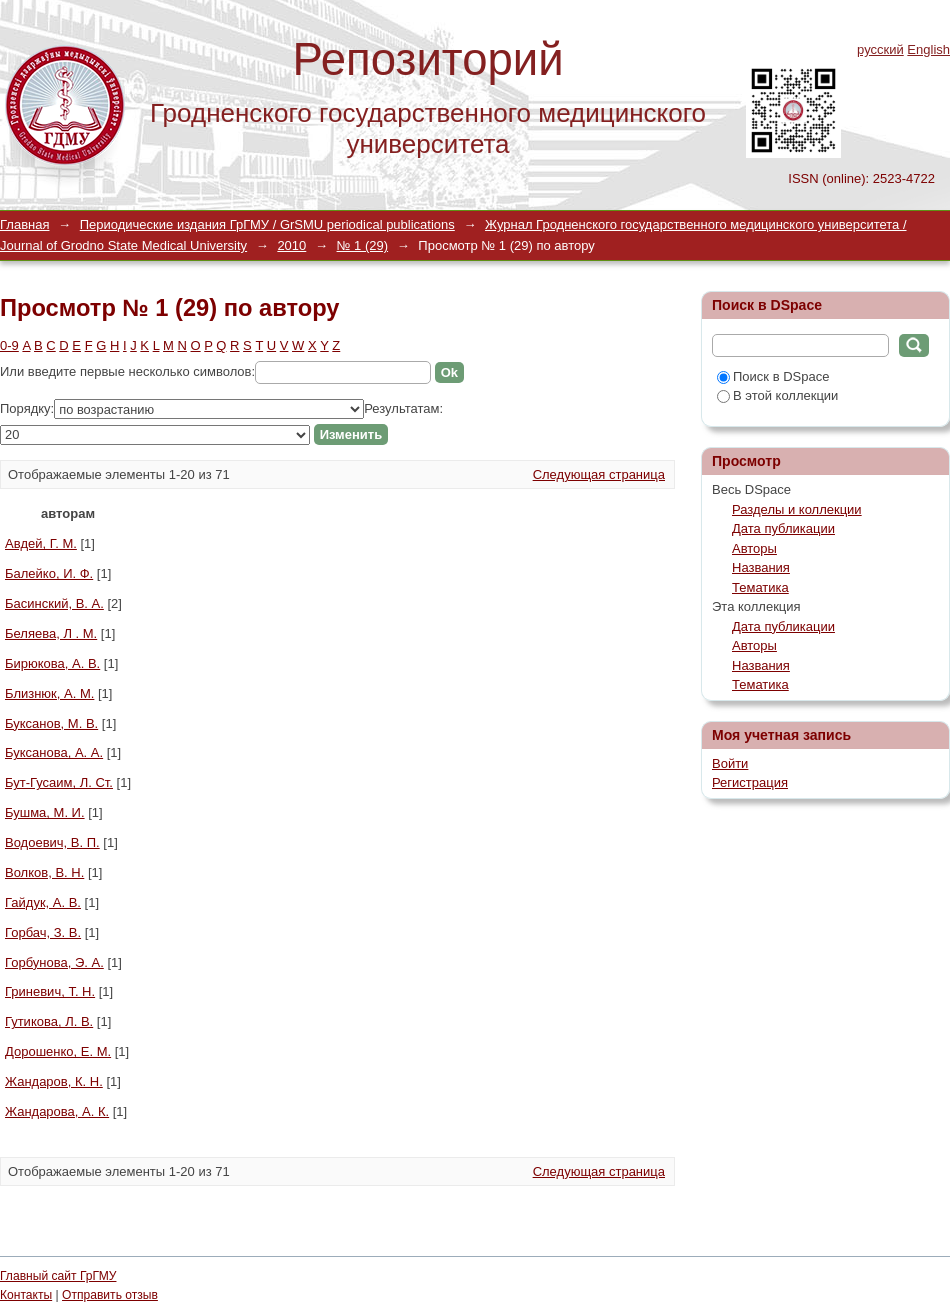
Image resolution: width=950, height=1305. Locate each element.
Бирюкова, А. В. (52, 663)
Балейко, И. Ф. (49, 573)
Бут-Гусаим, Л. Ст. (59, 782)
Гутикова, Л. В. (49, 1021)
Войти (730, 763)
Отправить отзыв (110, 1295)
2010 (291, 245)
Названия (761, 567)
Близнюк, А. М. (49, 693)
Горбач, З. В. (43, 932)
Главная (24, 224)
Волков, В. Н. (44, 872)
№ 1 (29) (363, 245)
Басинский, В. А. (54, 603)
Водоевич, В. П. (52, 842)
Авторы (754, 548)
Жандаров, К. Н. (54, 1081)
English (928, 49)
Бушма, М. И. (45, 812)
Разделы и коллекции (797, 509)
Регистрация (750, 782)
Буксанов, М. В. (51, 723)
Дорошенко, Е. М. (58, 1051)
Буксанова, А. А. (54, 752)
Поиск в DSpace (773, 376)
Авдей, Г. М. (41, 543)
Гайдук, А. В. (43, 902)
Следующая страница (599, 474)
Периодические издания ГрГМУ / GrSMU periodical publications (267, 224)
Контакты (26, 1295)
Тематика (760, 587)
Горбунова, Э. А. (54, 962)
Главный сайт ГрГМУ (58, 1276)
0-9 (9, 345)
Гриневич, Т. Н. (50, 991)
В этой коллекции (777, 395)
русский (880, 49)
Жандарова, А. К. (57, 1111)
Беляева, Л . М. (51, 633)
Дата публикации (783, 528)
